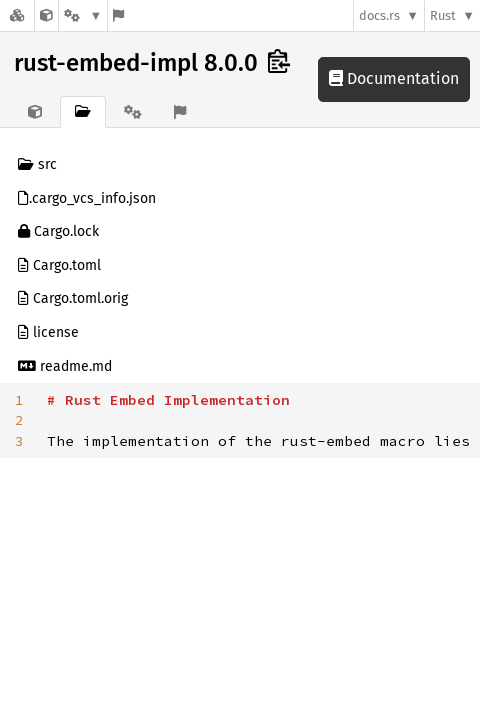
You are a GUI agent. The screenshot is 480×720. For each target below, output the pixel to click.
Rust (443, 15)
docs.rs (379, 15)
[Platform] (83, 15)
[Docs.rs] (17, 15)
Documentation (394, 78)
